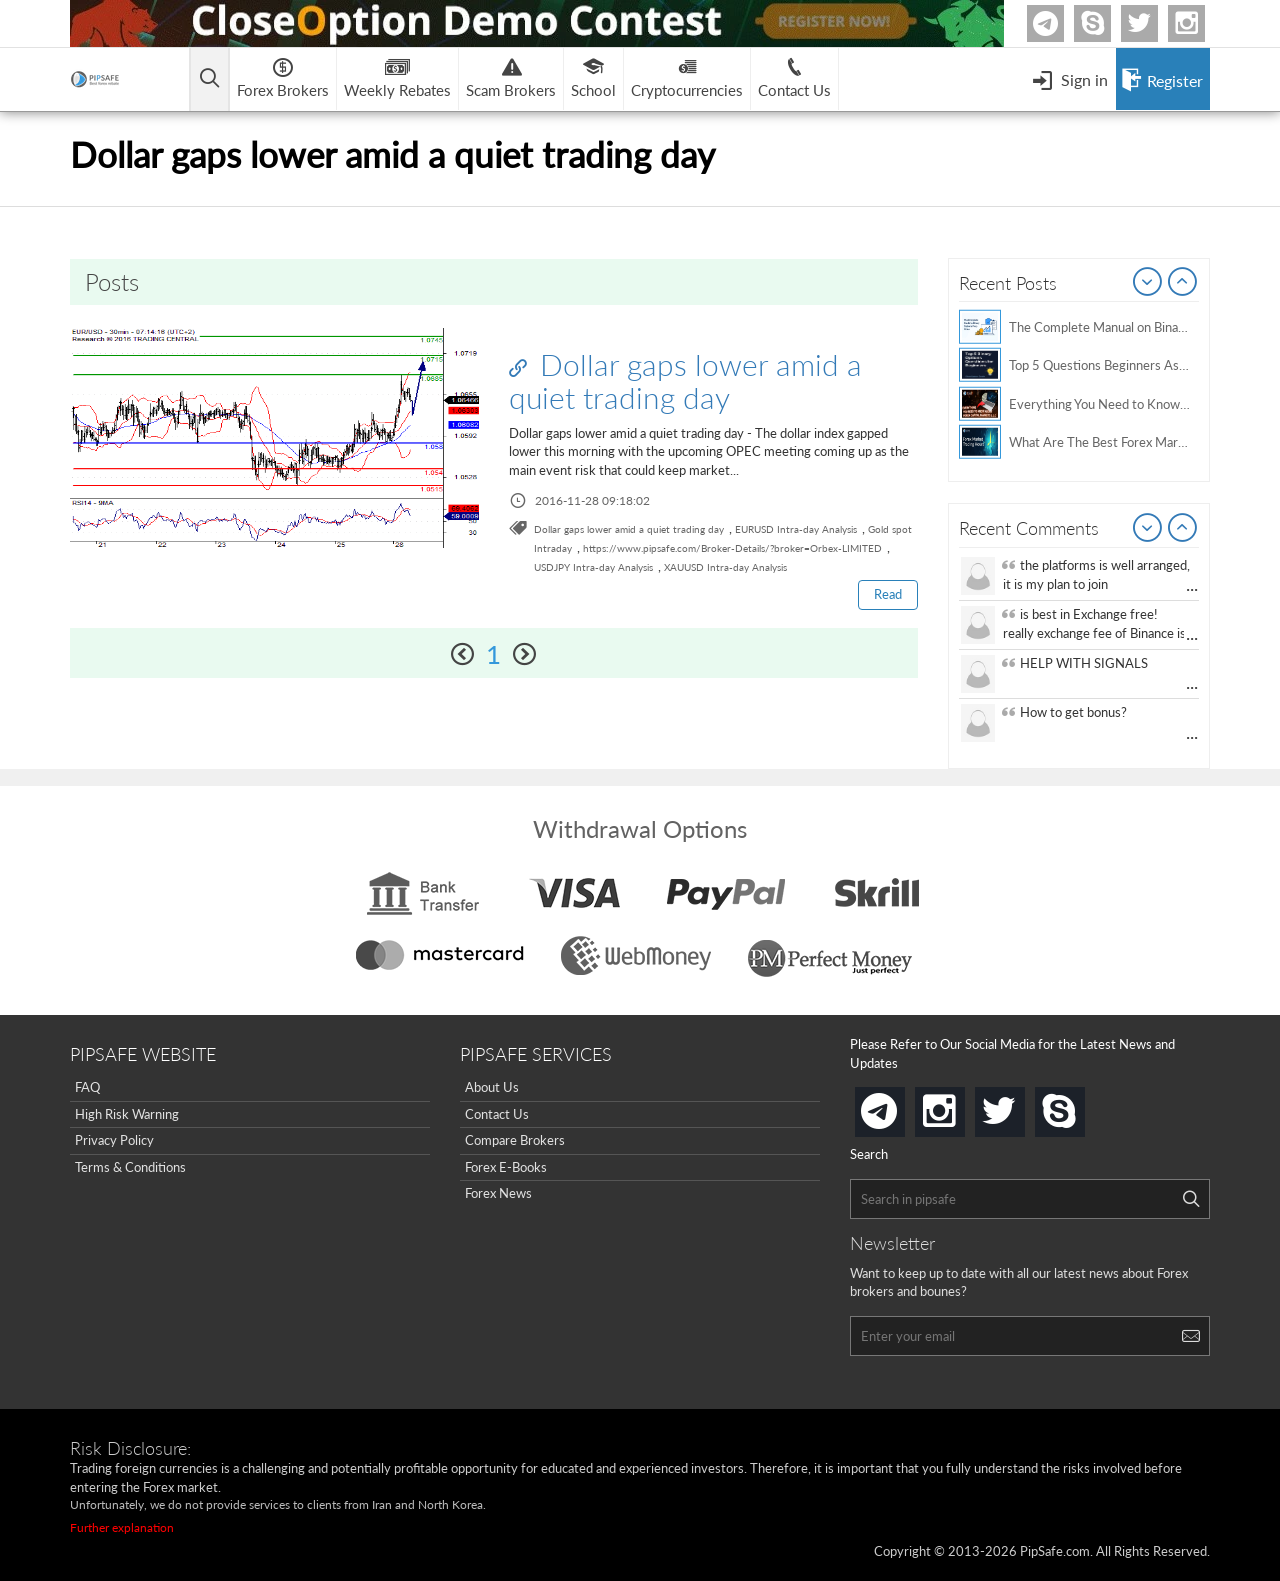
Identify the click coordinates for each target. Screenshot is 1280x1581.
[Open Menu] (1070, 79)
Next (1183, 283)
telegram (901, 1110)
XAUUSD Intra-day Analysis (725, 567)
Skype (1108, 23)
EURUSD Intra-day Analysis (796, 529)
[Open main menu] (214, 79)
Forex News (498, 1193)
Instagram (1202, 23)
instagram (961, 1105)
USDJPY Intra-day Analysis (593, 567)
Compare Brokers (515, 1140)
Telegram (1061, 27)
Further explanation (122, 1527)
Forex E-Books (506, 1167)
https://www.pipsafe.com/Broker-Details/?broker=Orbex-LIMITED (732, 548)
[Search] (1191, 1199)
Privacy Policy (114, 1140)
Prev (1148, 283)
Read (888, 594)
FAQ (87, 1087)
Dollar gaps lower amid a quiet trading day (685, 380)
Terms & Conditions (130, 1167)
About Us (492, 1087)
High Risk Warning (127, 1114)
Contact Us (497, 1114)
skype (1081, 1105)
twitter (1155, 23)
